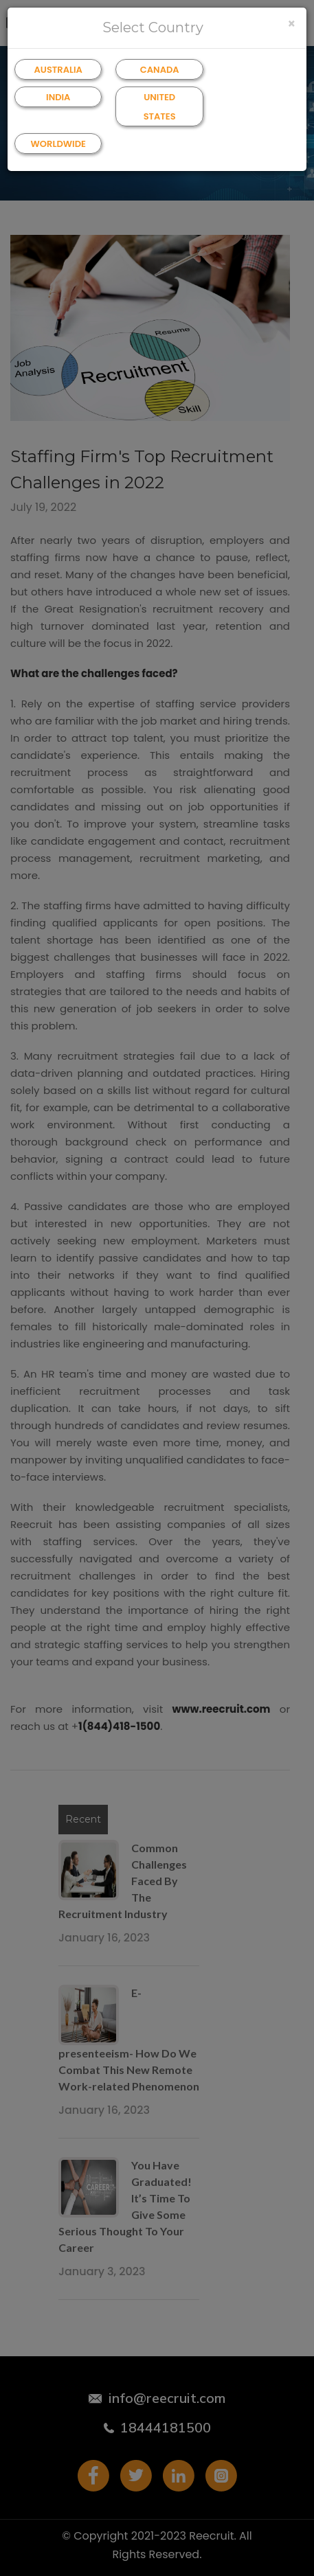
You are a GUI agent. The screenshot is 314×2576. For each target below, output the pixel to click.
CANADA (159, 69)
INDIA (58, 97)
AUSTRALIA (58, 69)
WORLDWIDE (58, 143)
